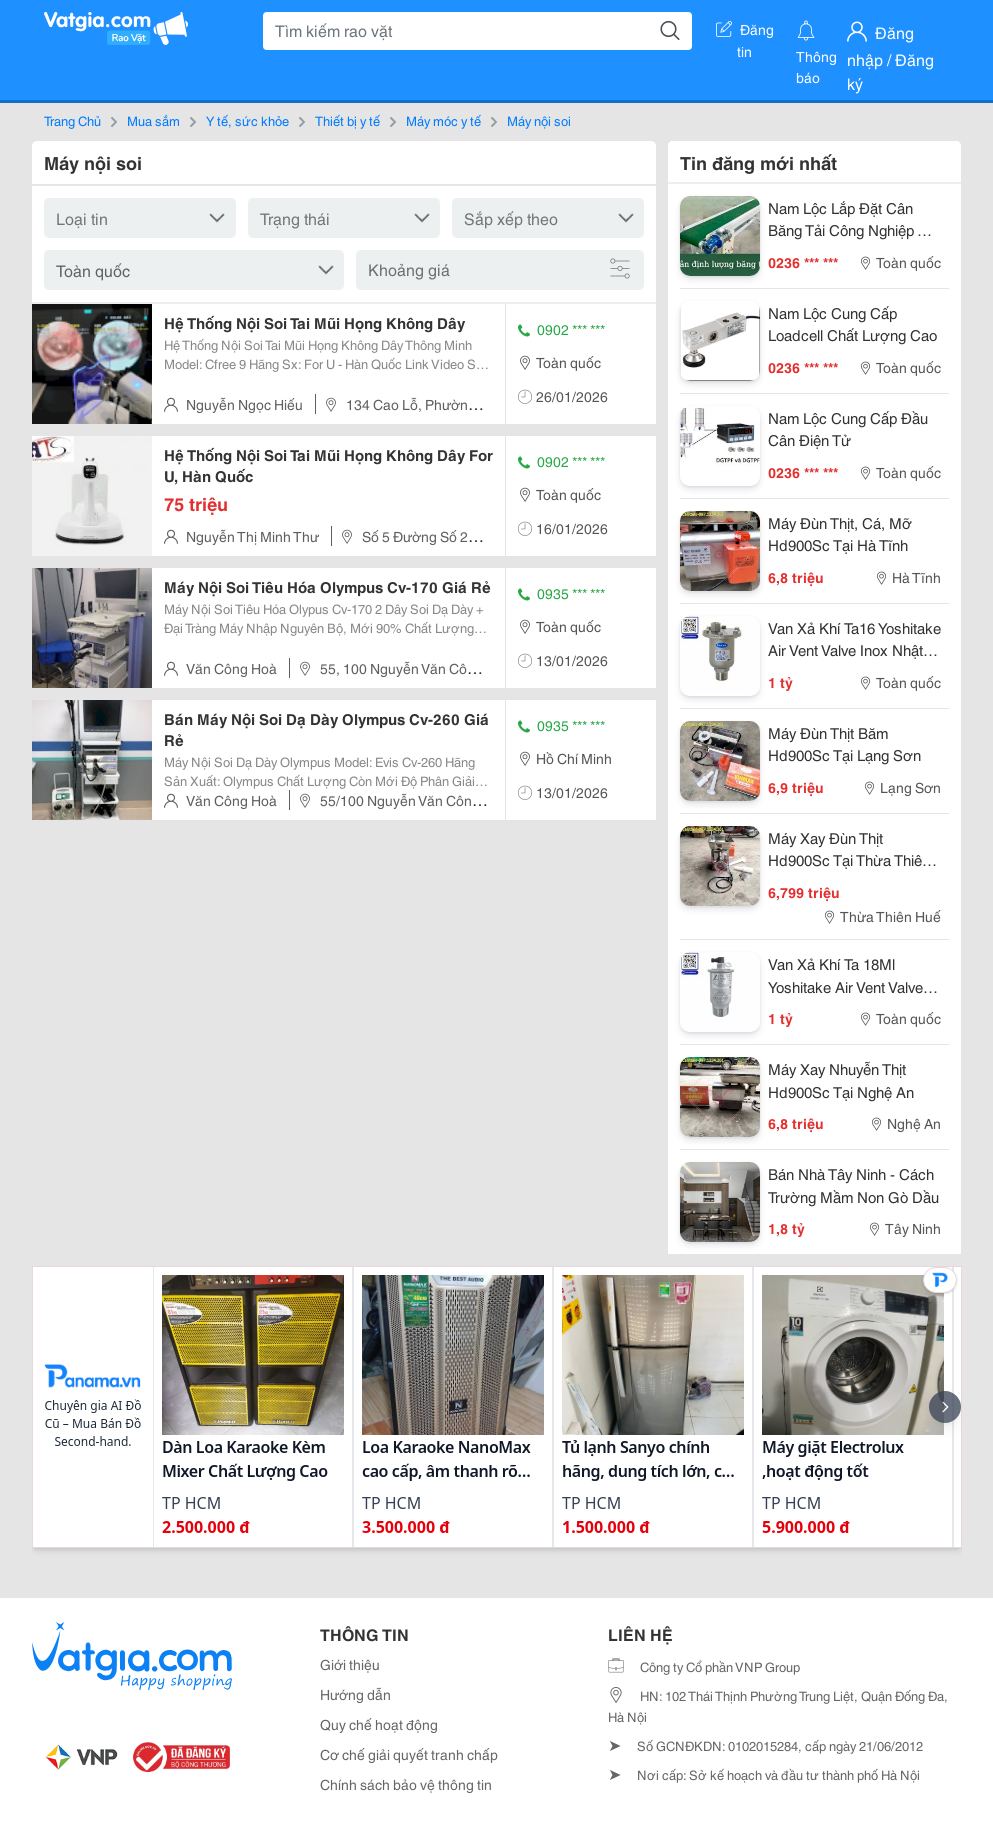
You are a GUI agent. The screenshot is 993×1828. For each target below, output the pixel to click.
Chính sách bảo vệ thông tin (406, 1784)
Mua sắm (153, 120)
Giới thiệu (350, 1664)
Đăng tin (745, 33)
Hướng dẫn (355, 1694)
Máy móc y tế (443, 120)
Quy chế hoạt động (379, 1724)
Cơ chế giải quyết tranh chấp (409, 1754)
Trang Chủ (72, 120)
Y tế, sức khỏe (247, 120)
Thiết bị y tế (347, 120)
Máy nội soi (539, 120)
